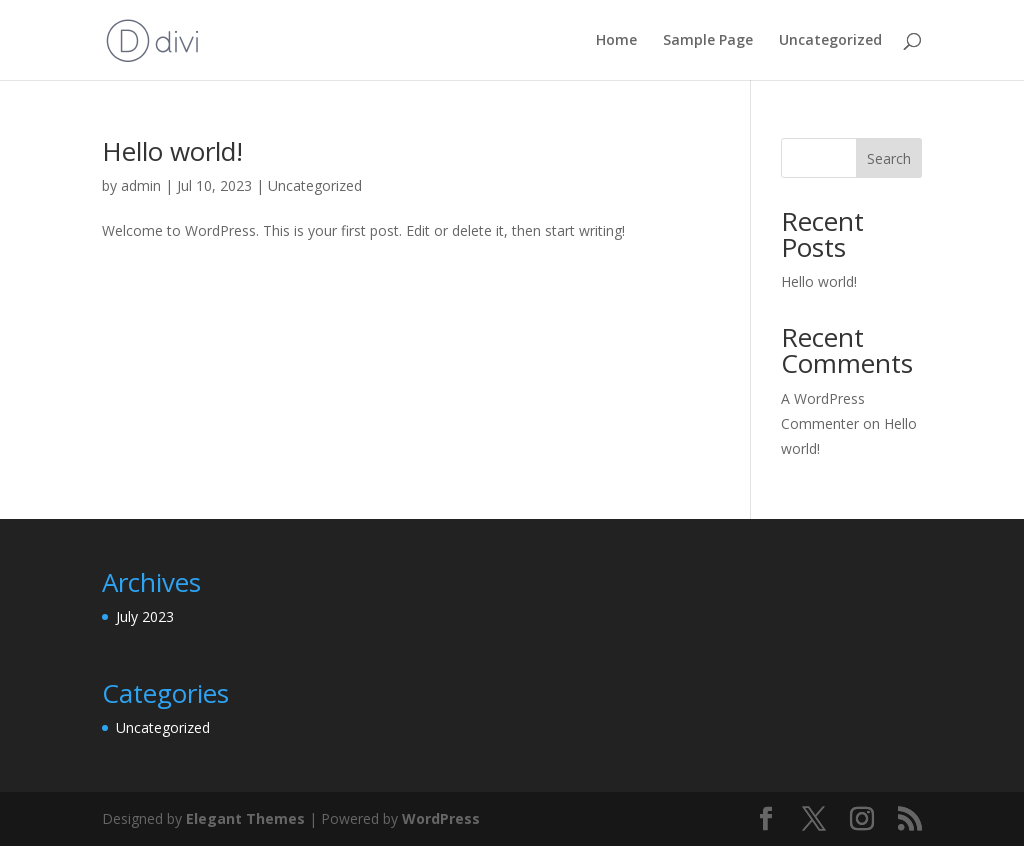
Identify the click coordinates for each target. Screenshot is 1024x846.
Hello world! (172, 151)
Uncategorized (830, 41)
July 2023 (145, 616)
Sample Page (708, 41)
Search (889, 158)
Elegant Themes (245, 818)
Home (616, 41)
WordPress (441, 818)
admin (141, 185)
